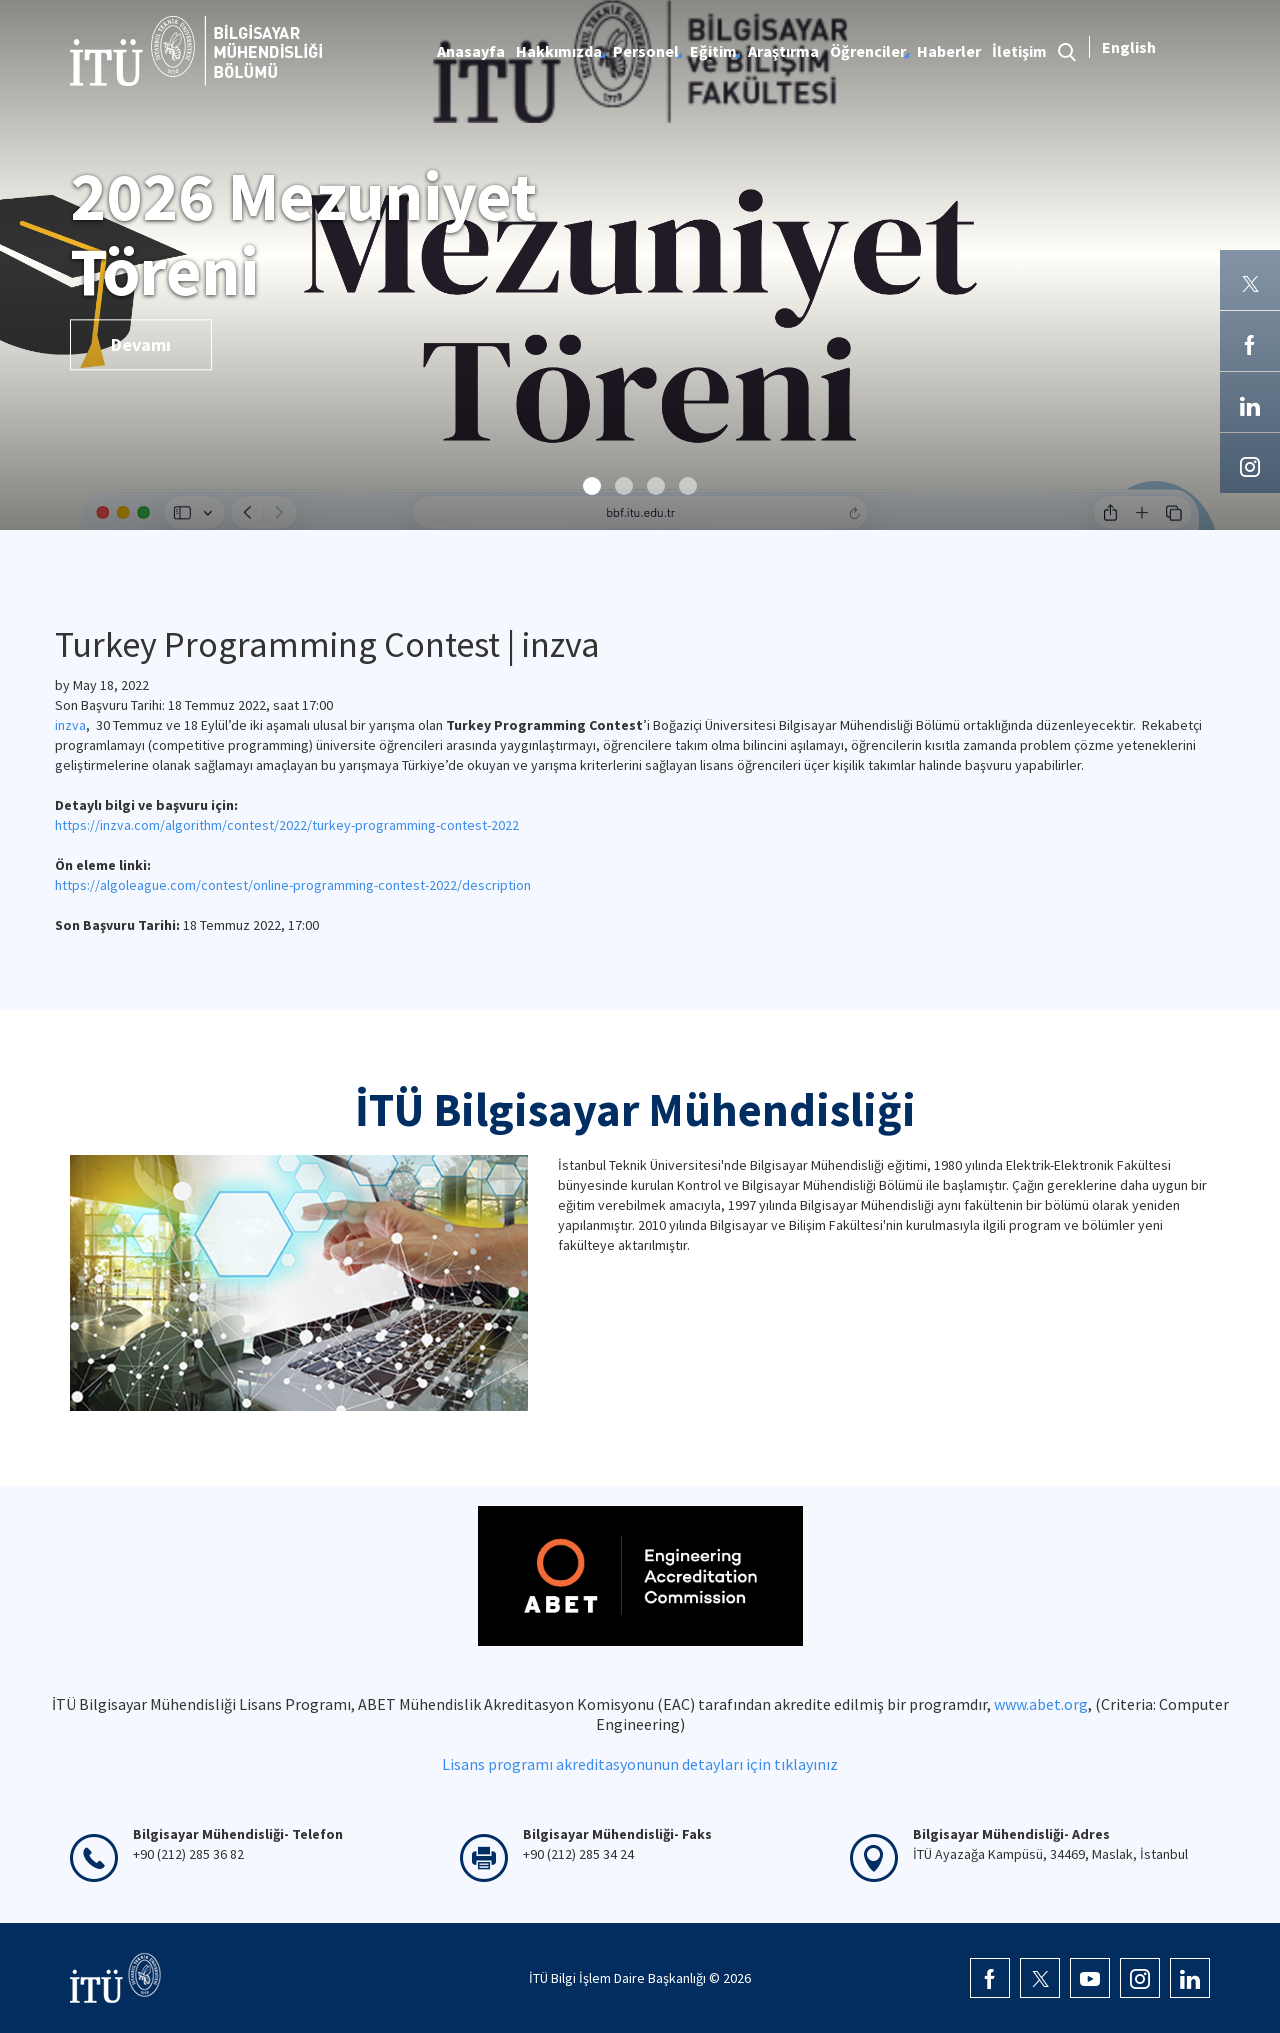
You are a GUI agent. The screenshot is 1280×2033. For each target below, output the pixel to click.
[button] (592, 486)
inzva (70, 725)
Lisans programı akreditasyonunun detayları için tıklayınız (640, 1764)
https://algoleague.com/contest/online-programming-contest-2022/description (293, 885)
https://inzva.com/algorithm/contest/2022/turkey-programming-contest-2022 (287, 825)
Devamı (141, 344)
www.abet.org (1041, 1704)
